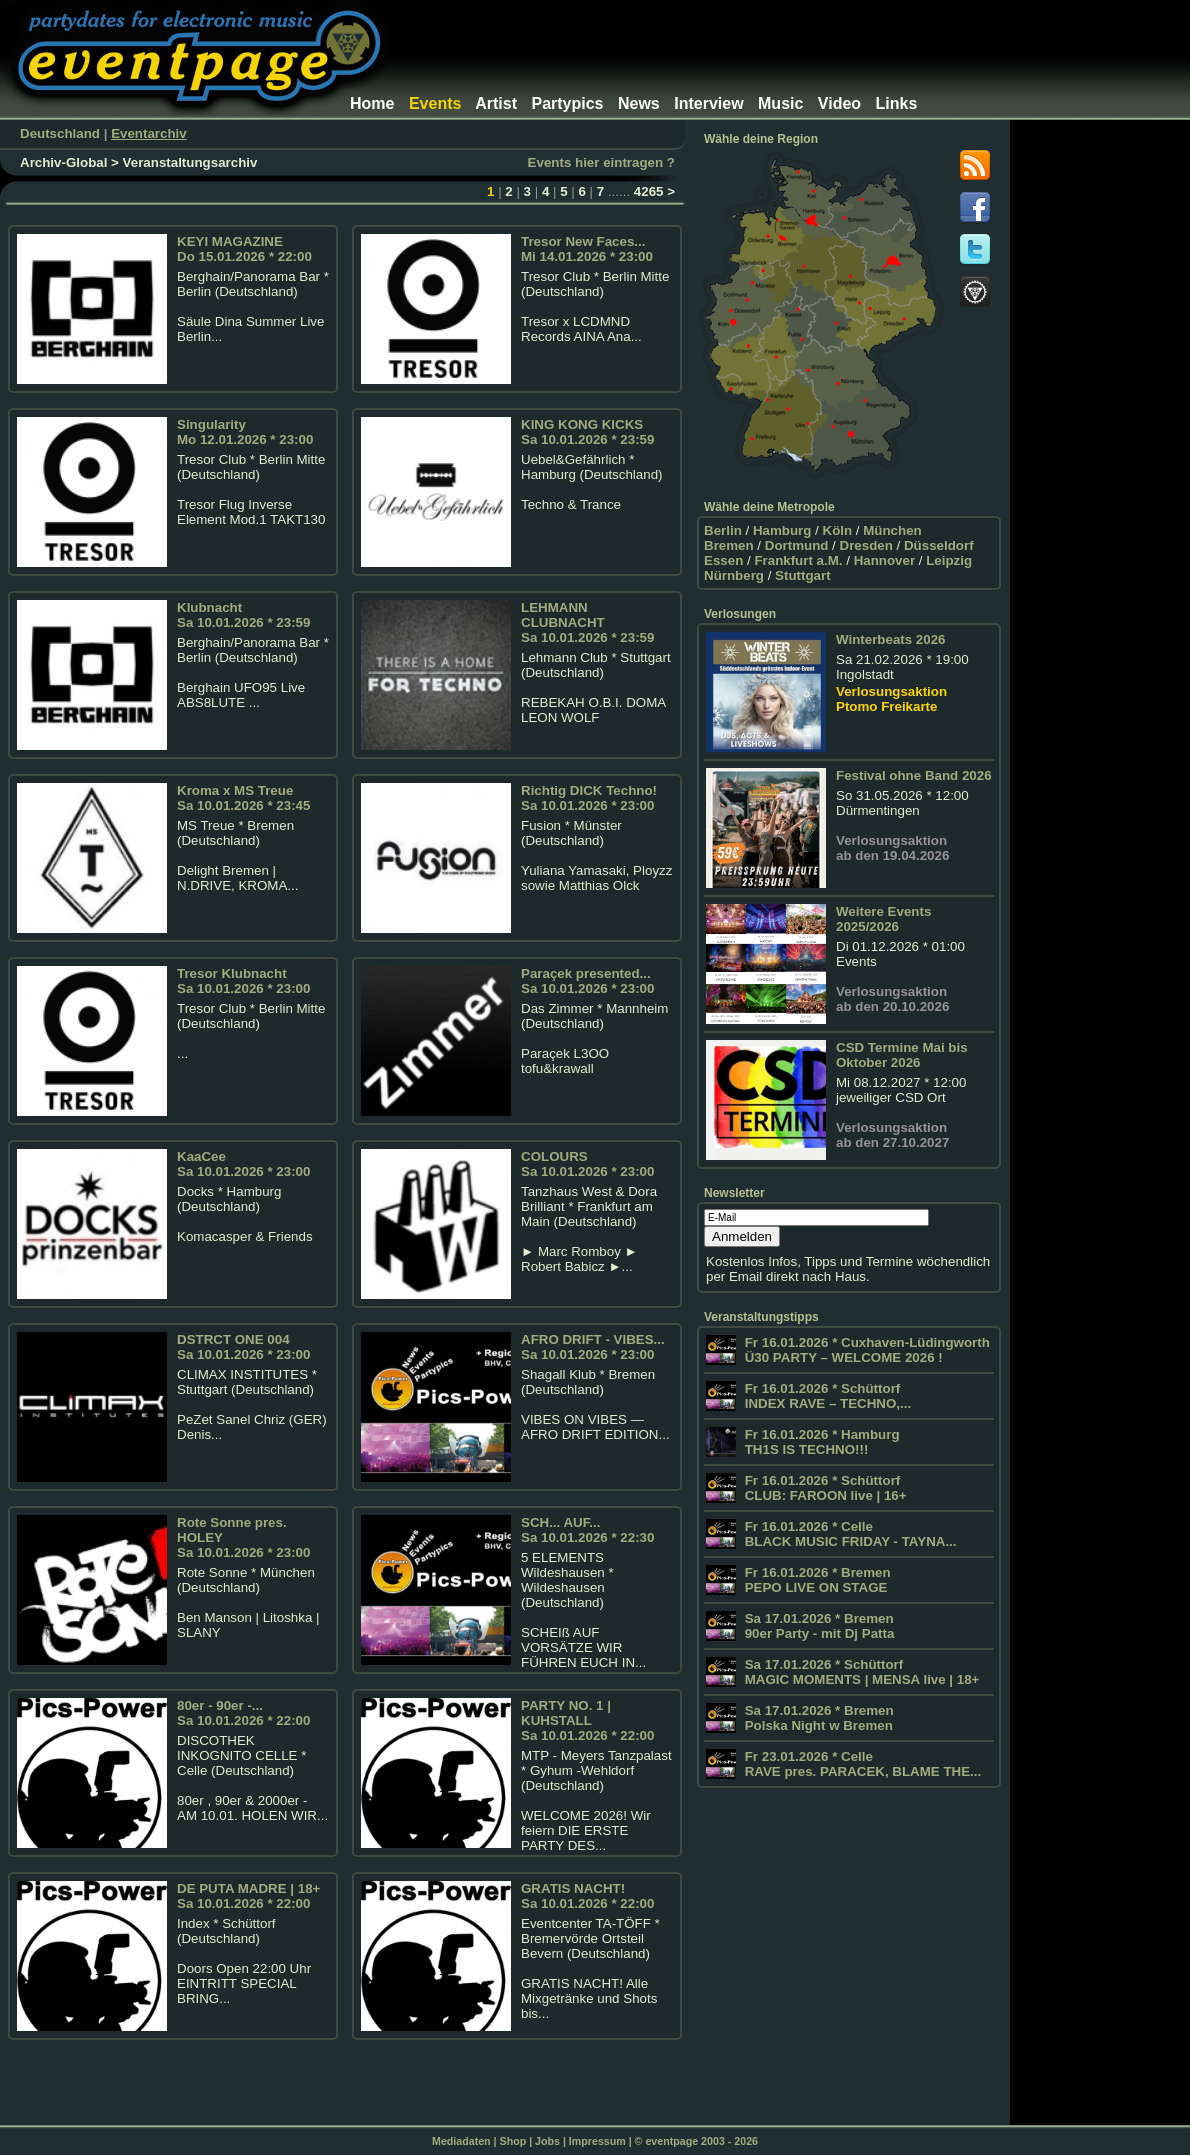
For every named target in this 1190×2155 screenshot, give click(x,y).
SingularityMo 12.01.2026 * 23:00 (245, 432)
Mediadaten (461, 2141)
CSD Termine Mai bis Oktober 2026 (902, 1055)
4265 (649, 191)
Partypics (567, 103)
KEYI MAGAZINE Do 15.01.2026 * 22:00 (244, 249)
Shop (513, 2141)
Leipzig (949, 560)
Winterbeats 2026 (891, 639)
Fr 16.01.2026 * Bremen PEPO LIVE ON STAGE (816, 1580)
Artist (496, 103)
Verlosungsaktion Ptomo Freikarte (891, 699)
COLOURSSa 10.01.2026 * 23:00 (587, 1164)
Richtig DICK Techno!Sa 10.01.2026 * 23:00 (589, 798)
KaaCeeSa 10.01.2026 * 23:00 (243, 1164)
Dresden (866, 545)
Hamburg (782, 530)
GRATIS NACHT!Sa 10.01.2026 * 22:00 (587, 1896)
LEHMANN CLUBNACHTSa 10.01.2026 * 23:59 (587, 622)
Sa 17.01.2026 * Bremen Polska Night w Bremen (817, 1718)
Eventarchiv (149, 133)
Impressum (597, 2141)
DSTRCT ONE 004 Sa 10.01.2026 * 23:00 (243, 1347)
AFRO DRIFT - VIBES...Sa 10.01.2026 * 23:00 (593, 1347)
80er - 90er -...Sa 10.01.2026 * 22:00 (243, 1713)
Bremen (729, 545)
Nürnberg (734, 575)
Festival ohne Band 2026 (914, 775)
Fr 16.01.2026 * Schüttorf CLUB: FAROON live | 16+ (824, 1488)
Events (435, 103)
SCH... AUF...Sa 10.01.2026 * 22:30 (587, 1530)
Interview (708, 103)
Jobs (547, 2141)
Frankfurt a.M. (798, 560)
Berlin (723, 530)
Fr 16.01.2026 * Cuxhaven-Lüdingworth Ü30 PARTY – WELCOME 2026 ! (865, 1350)
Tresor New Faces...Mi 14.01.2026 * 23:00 (587, 249)
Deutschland (60, 133)
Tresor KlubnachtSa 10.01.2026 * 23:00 (243, 981)
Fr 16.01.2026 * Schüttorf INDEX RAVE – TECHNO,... (826, 1396)
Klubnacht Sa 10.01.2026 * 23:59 (243, 615)
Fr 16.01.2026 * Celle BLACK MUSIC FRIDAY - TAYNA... (849, 1534)
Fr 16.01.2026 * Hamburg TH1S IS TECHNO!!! (820, 1442)
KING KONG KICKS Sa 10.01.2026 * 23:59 (587, 432)
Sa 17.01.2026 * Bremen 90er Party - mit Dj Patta (817, 1626)
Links (897, 103)
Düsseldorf (939, 545)
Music (780, 103)
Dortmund (797, 545)
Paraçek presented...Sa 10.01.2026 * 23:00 (587, 981)
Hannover (884, 560)
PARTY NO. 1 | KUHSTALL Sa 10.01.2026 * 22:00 (587, 1720)
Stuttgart (803, 575)
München (892, 530)
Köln (838, 530)
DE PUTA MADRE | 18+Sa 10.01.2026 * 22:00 (248, 1896)
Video (839, 103)
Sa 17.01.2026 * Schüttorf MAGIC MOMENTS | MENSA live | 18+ (860, 1672)
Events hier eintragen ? (601, 162)
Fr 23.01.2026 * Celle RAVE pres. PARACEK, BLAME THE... (861, 1764)
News (639, 103)
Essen (723, 560)
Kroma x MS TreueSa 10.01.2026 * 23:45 (243, 798)
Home (372, 103)
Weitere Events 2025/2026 (883, 919)
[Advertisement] (674, 35)
